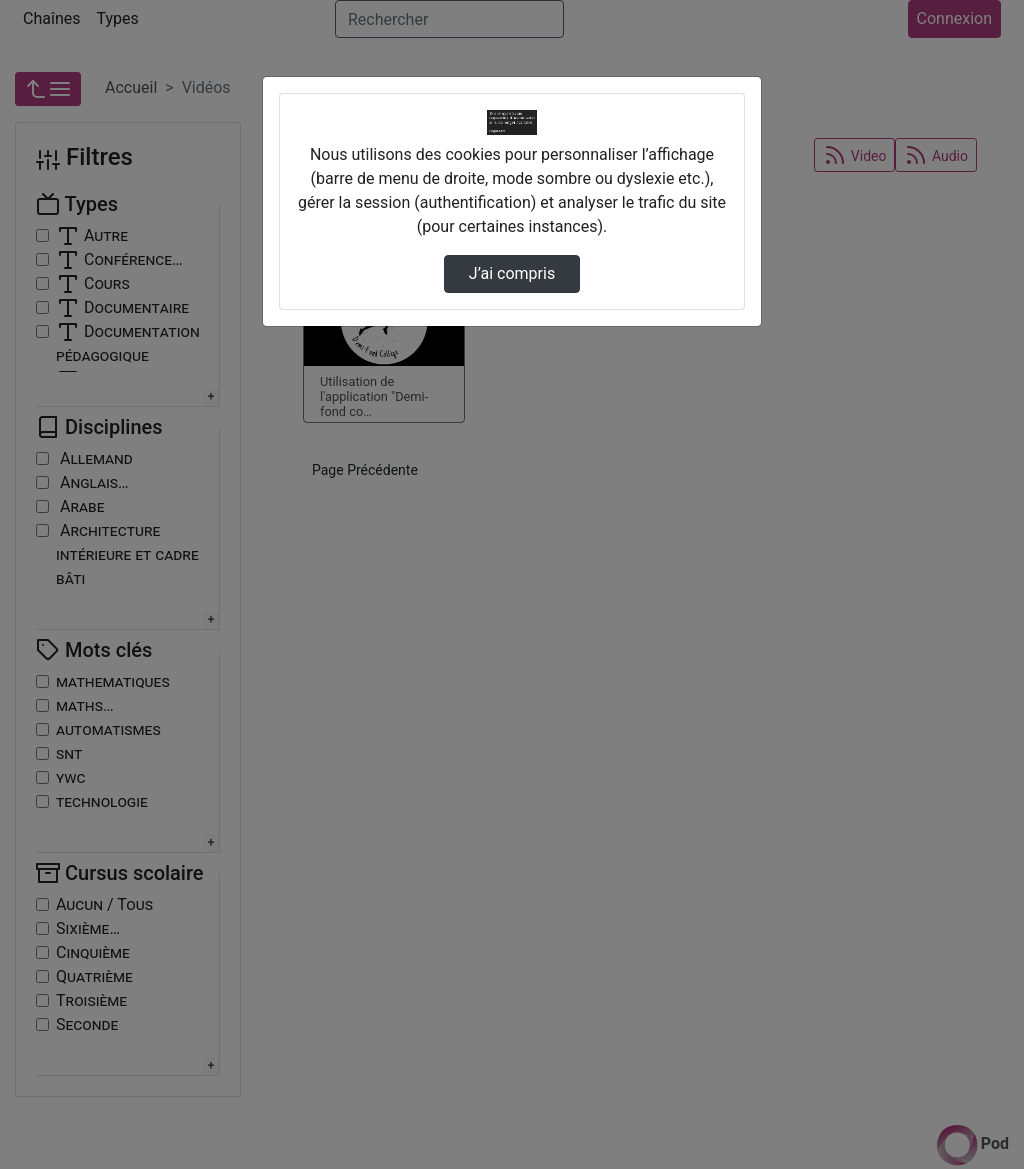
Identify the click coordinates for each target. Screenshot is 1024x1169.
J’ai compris (512, 273)
